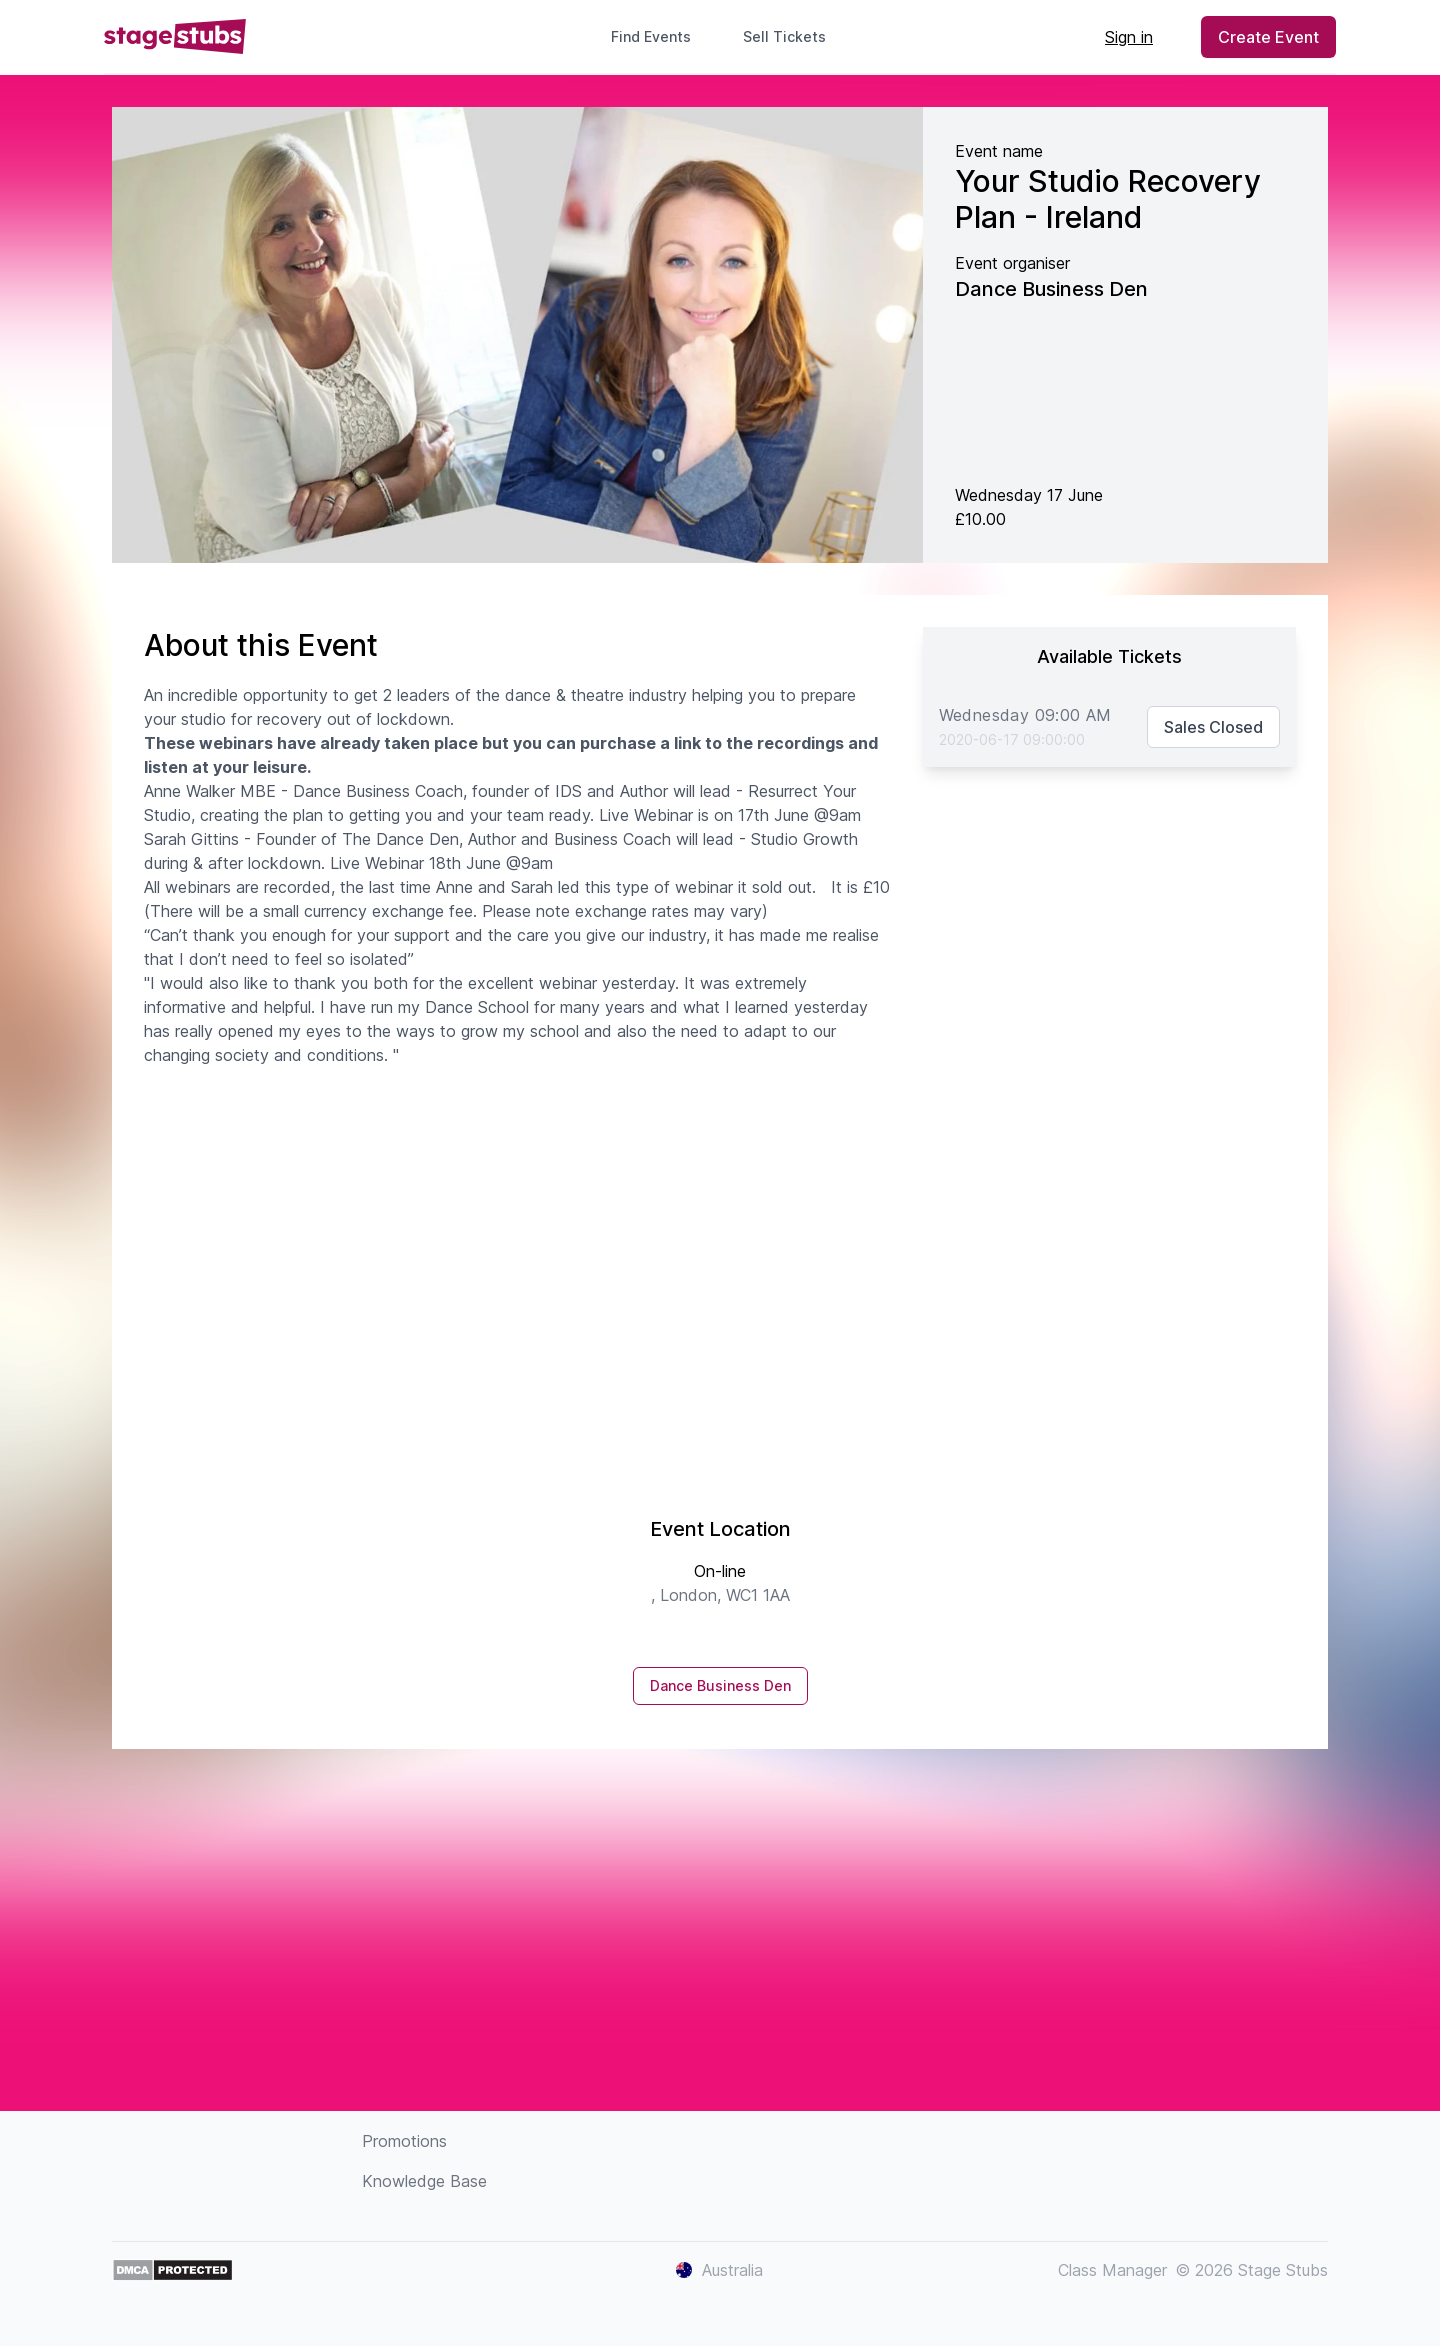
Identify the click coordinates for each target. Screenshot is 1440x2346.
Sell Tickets (792, 36)
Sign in (1129, 37)
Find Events (651, 36)
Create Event (1268, 37)
